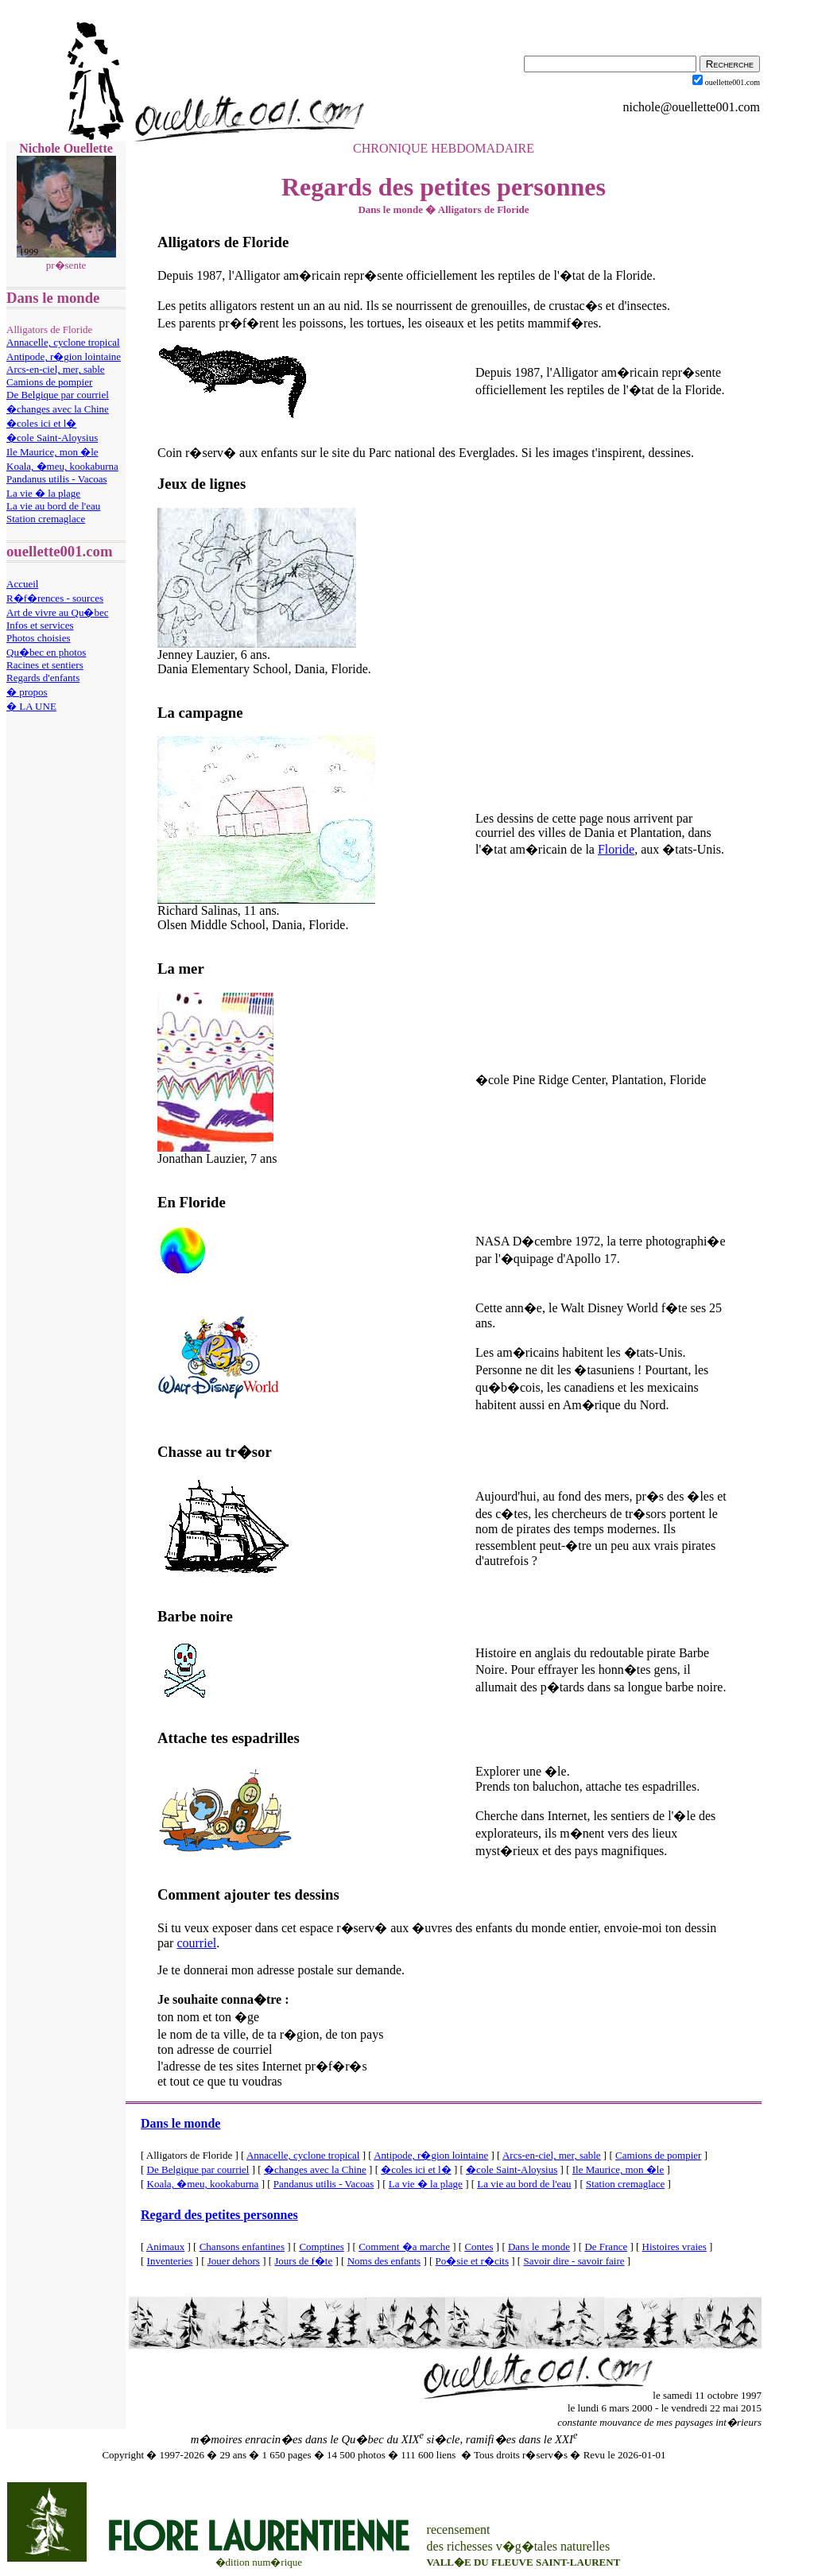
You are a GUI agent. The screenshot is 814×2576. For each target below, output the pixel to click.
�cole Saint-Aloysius (52, 438)
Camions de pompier (49, 382)
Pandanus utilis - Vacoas (56, 479)
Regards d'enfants (42, 678)
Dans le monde (180, 2123)
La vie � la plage (43, 493)
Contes (478, 2247)
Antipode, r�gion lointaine (63, 356)
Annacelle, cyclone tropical (63, 342)
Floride (616, 849)
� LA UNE (31, 706)
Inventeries (170, 2261)
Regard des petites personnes (219, 2215)
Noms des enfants (384, 2261)
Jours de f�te (303, 2261)
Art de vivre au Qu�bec (57, 612)
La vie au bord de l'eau (53, 506)
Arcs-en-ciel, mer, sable (55, 369)
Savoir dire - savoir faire (573, 2261)
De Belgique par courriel (57, 395)
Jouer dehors (233, 2261)
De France (605, 2247)
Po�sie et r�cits (472, 2261)
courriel (196, 1943)
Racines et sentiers (44, 665)
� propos (27, 692)
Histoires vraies (674, 2247)
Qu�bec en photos (46, 652)
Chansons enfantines (242, 2247)
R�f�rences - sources (54, 598)
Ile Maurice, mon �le (52, 452)
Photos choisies (38, 638)
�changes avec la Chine (57, 409)
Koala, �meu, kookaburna (62, 466)
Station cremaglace (45, 519)
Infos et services (39, 625)
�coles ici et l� (41, 423)
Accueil (22, 584)
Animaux (165, 2247)
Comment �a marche (404, 2247)
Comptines (321, 2247)
